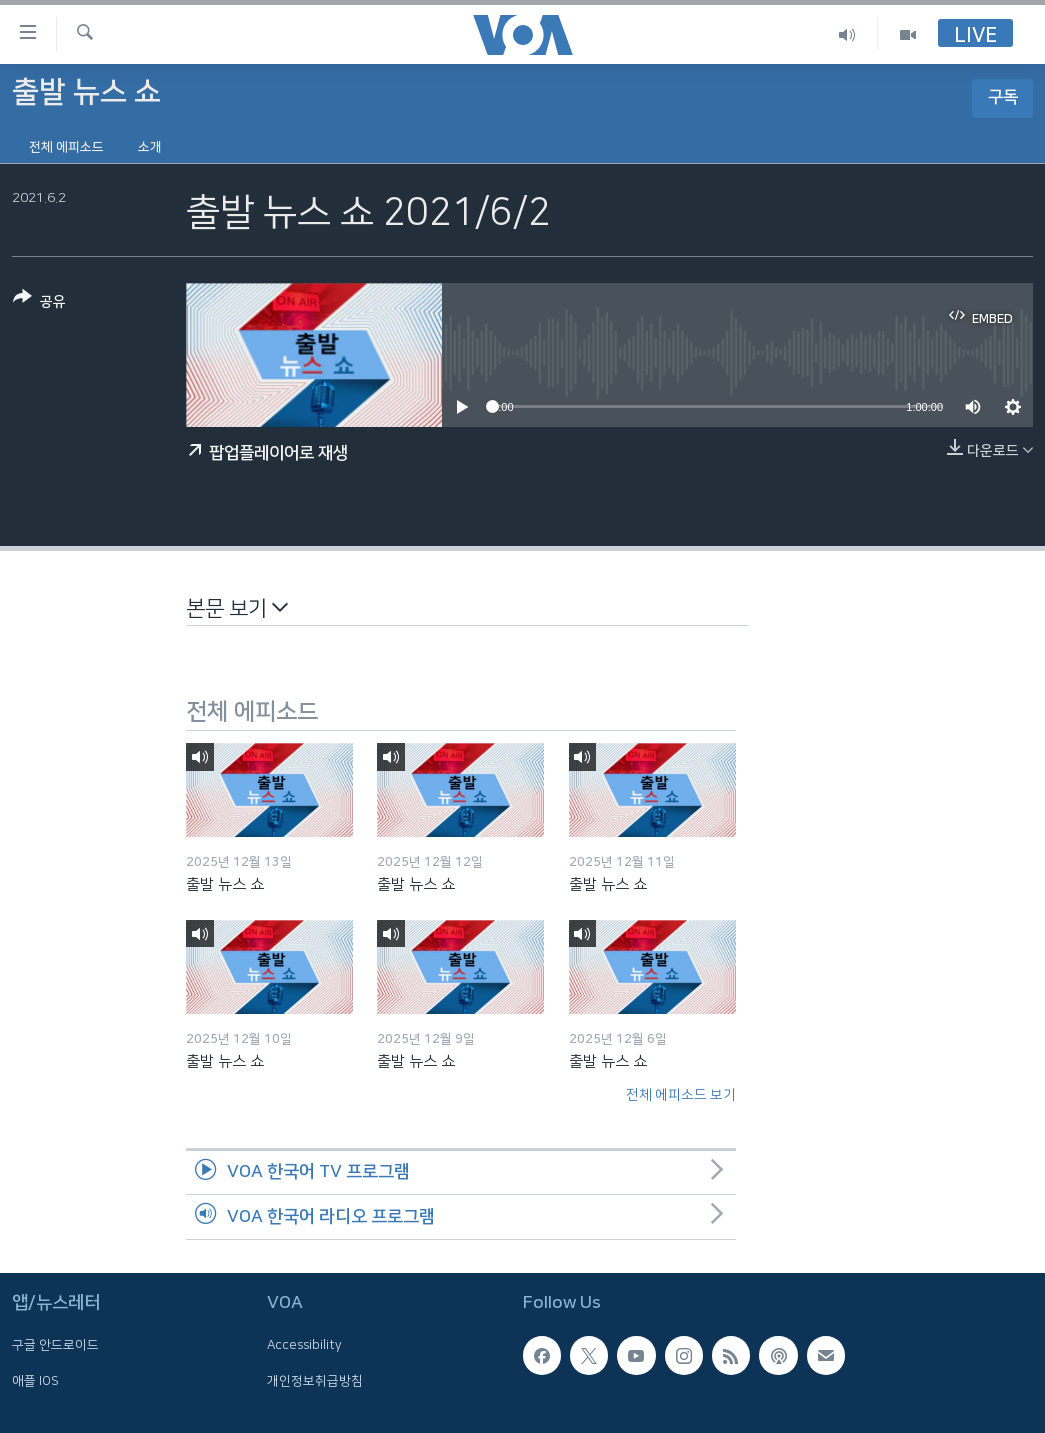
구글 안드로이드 (55, 1345)
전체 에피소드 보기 (681, 1095)
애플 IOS (35, 1381)
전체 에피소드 (66, 147)
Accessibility (304, 1345)
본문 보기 (237, 607)
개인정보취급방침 (315, 1381)
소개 (150, 147)
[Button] (39, 303)
